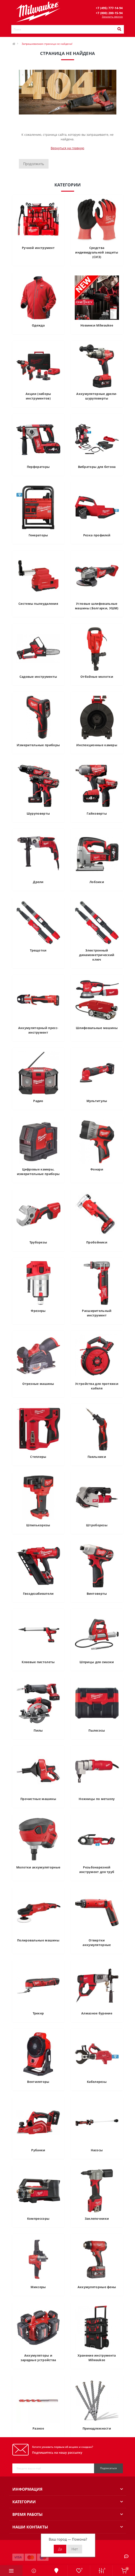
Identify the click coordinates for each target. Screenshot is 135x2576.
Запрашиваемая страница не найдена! (47, 44)
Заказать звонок (112, 16)
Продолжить (33, 163)
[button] (109, 7)
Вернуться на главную (67, 148)
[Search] (119, 29)
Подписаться (108, 2468)
